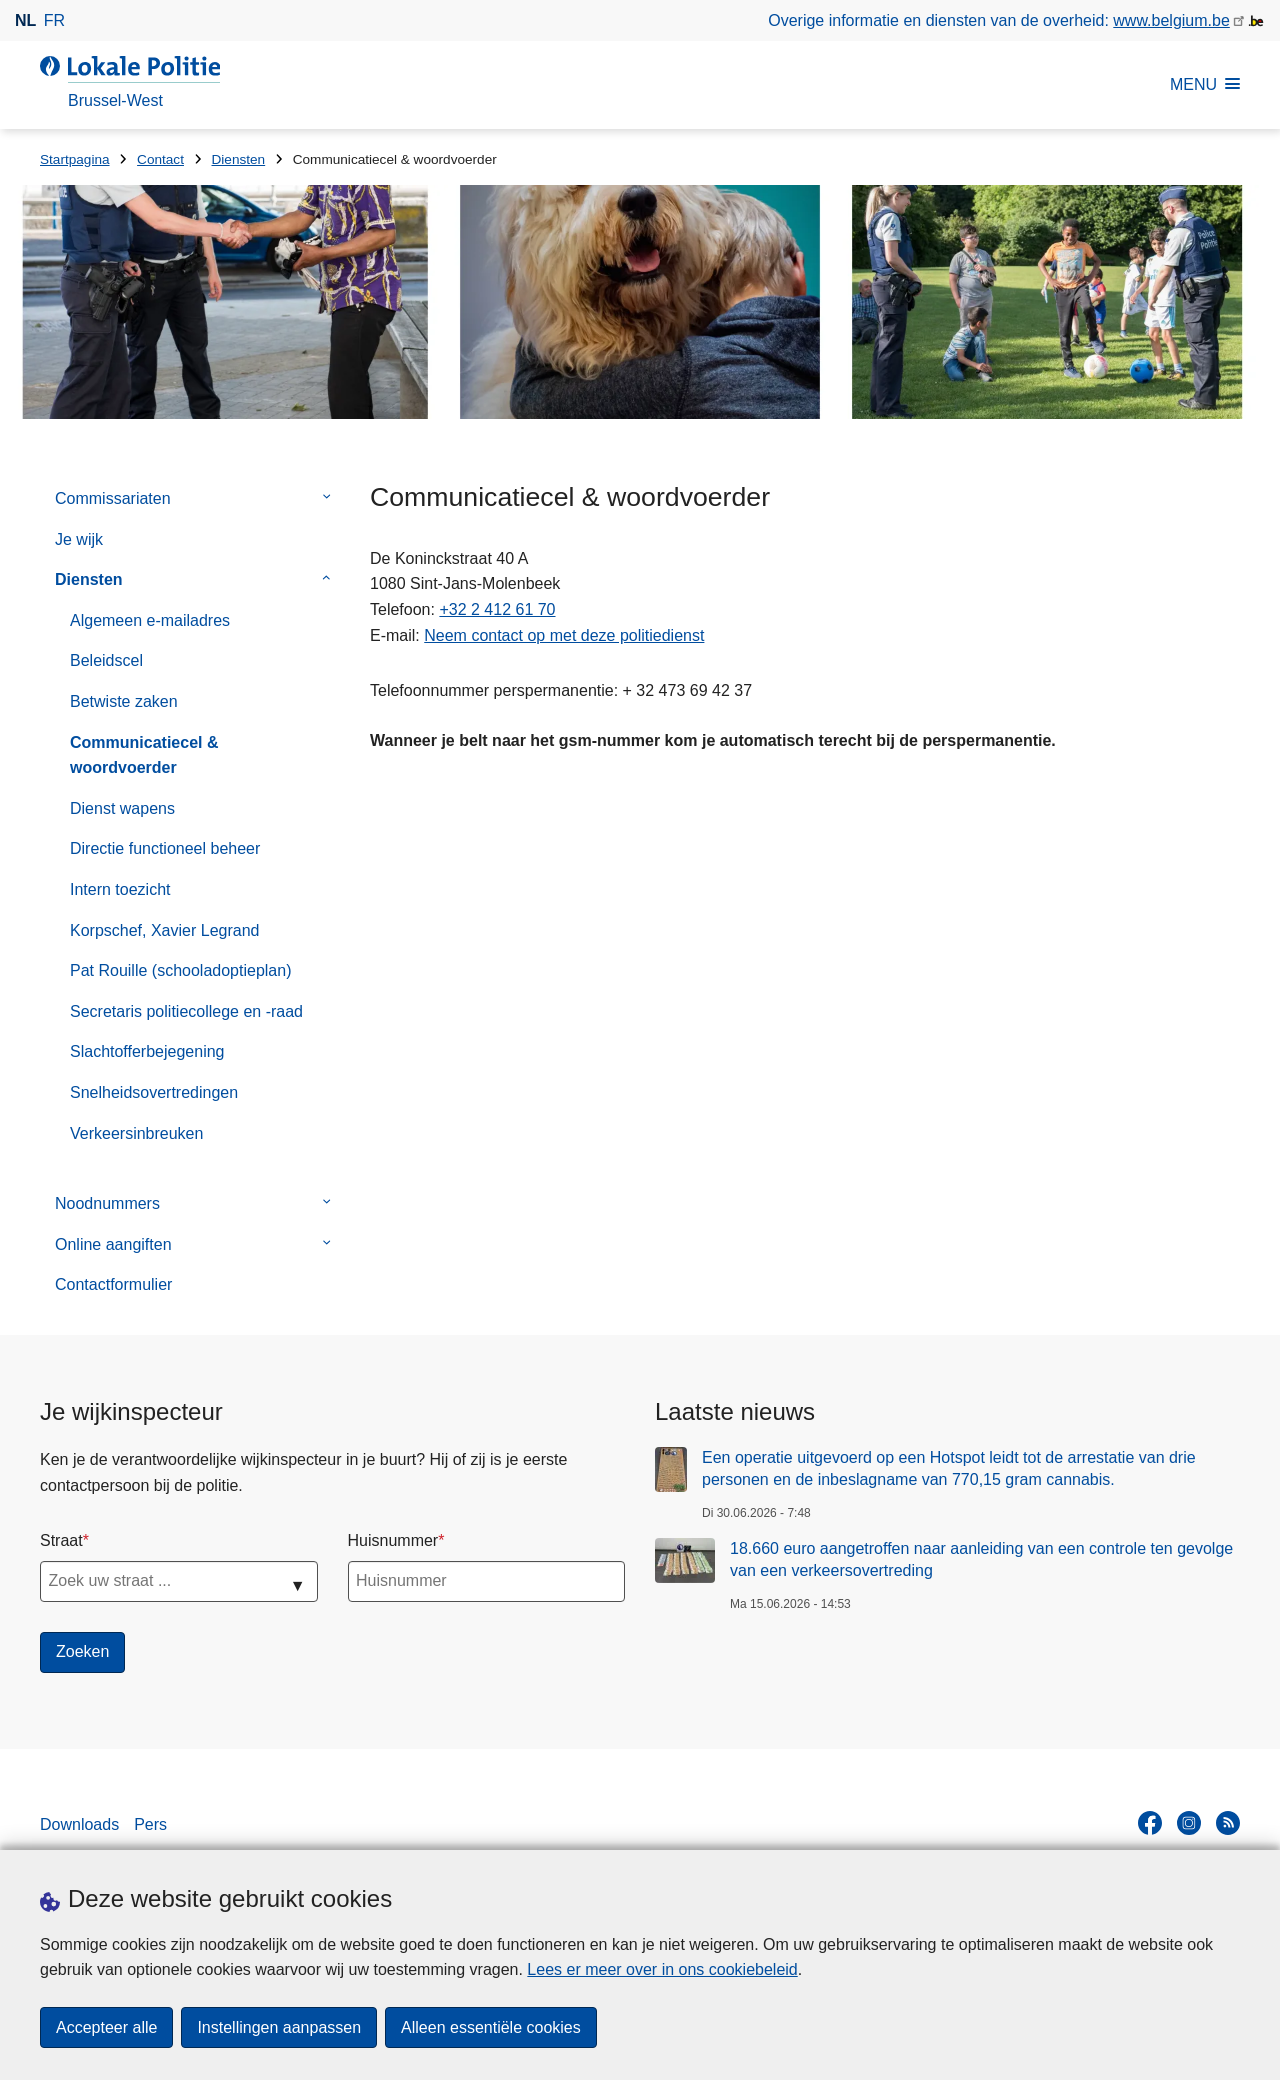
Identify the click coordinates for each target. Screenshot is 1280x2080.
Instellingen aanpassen (279, 2027)
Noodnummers (107, 1203)
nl (25, 20)
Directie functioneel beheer (165, 848)
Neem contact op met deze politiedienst (564, 635)
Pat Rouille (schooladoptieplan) (180, 970)
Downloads (79, 1824)
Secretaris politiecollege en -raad (186, 1011)
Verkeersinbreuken (136, 1133)
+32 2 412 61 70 (497, 609)
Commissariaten (113, 498)
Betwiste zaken (124, 701)
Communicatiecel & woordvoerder (144, 755)
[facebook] (1150, 1823)
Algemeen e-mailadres (150, 620)
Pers (150, 1824)
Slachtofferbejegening (147, 1051)
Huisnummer (393, 1540)
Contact (160, 159)
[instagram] (1189, 1823)
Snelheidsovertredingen (154, 1092)
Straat (61, 1540)
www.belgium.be (1171, 20)
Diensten (239, 159)
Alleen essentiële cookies (491, 2027)
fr (54, 20)
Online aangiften (113, 1244)
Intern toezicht (120, 889)
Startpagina (75, 159)
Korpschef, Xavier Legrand (164, 930)
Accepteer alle (106, 2027)
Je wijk (79, 539)
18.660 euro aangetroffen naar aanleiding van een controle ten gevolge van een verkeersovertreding (981, 1559)
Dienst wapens (122, 808)
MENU (1205, 84)
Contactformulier (113, 1284)
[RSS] (1228, 1823)
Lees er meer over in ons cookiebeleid (662, 1969)
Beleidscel (106, 660)
